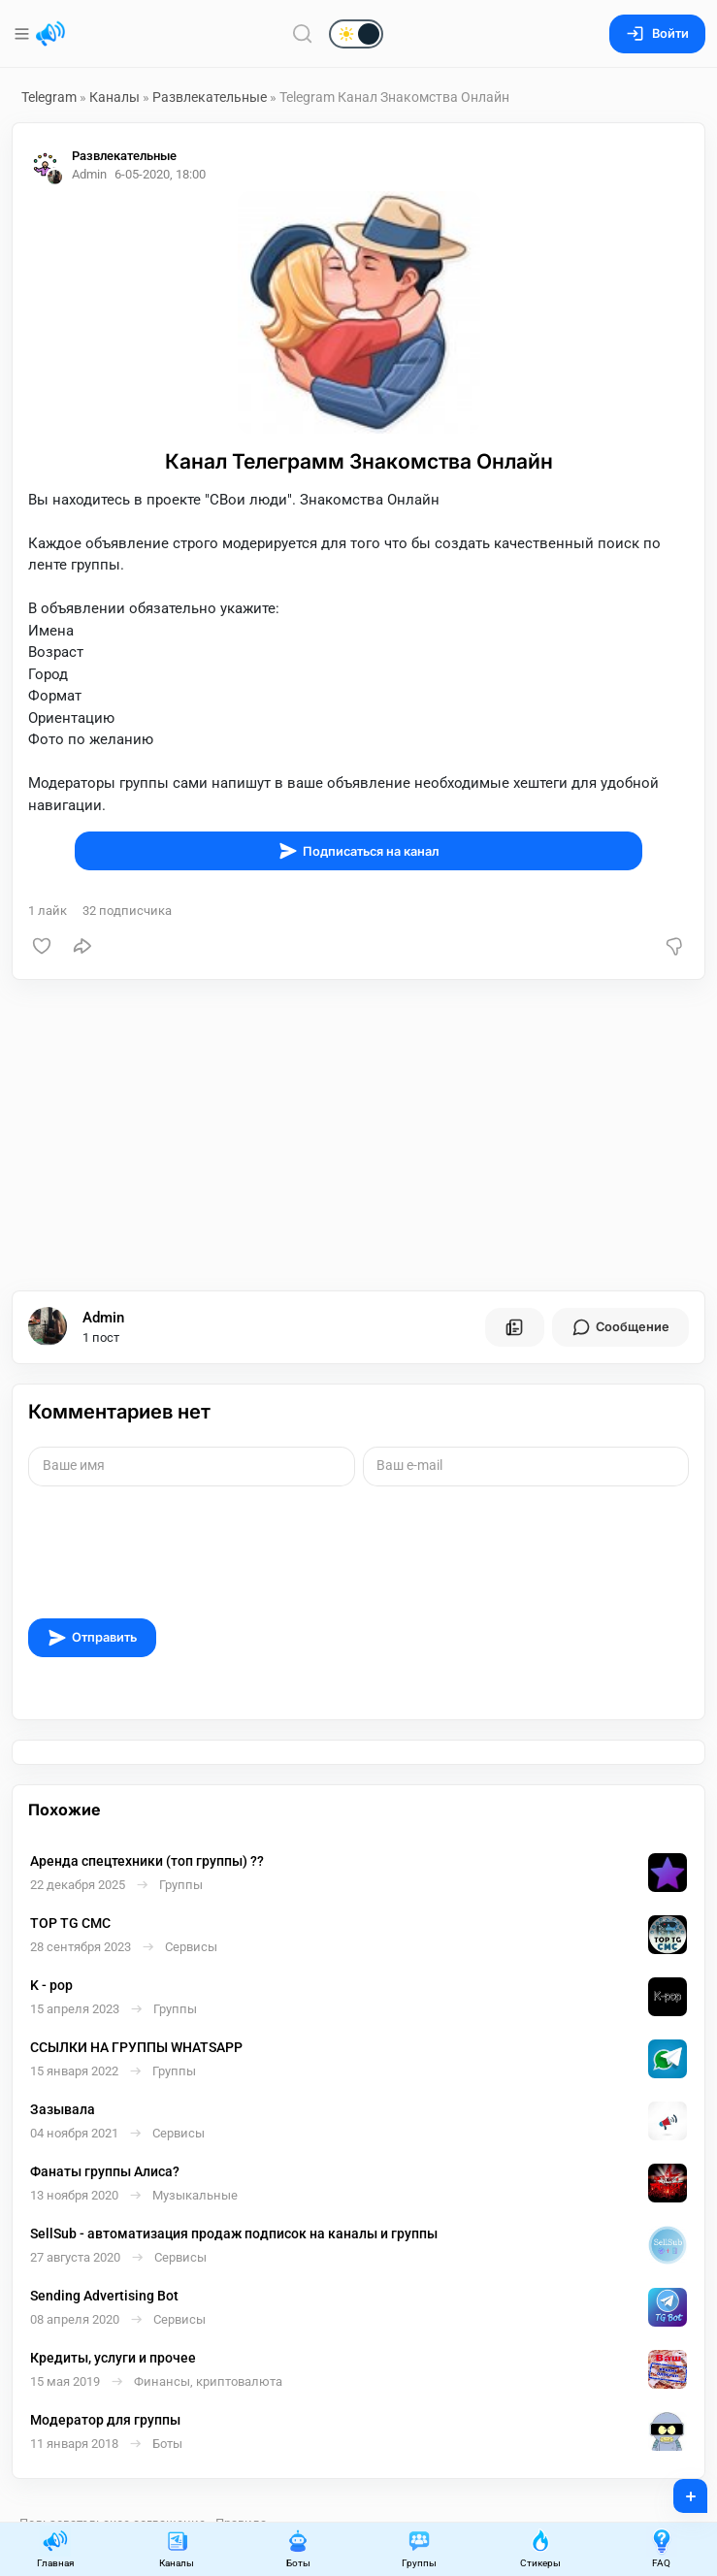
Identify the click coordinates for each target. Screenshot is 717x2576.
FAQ (661, 2548)
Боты (297, 2548)
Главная (55, 2548)
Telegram (49, 97)
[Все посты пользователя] (514, 1327)
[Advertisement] (358, 1135)
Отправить (92, 1637)
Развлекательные (209, 97)
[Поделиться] (82, 946)
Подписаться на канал (359, 851)
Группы (419, 2548)
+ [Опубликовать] (677, 2489)
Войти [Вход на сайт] (657, 33)
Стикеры (540, 2548)
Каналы (114, 97)
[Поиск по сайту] (302, 33)
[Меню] (24, 34)
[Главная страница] (50, 34)
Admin (103, 1317)
